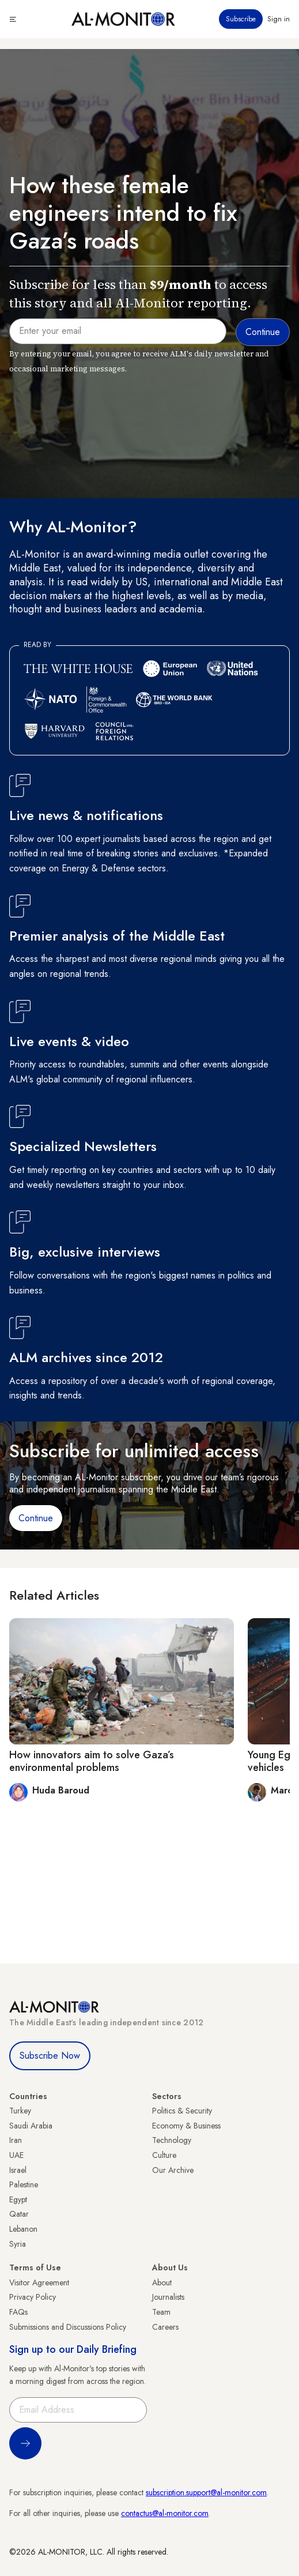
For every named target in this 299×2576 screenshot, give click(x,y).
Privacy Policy (32, 2297)
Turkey (20, 2110)
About (162, 2282)
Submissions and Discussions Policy (67, 2327)
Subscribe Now (50, 2055)
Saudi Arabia (30, 2125)
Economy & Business (186, 2125)
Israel (18, 2170)
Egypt (18, 2199)
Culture (164, 2155)
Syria (17, 2244)
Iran (15, 2140)
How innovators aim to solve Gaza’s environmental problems (91, 1761)
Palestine (23, 2184)
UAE (16, 2155)
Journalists (168, 2297)
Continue (35, 1518)
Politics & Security (182, 2110)
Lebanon (23, 2229)
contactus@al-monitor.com (165, 2513)
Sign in (278, 19)
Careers (165, 2327)
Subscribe (241, 19)
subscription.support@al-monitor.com (206, 2492)
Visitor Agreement (39, 2282)
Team (161, 2312)
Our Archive (173, 2170)
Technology (171, 2140)
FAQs (18, 2312)
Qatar (19, 2214)
